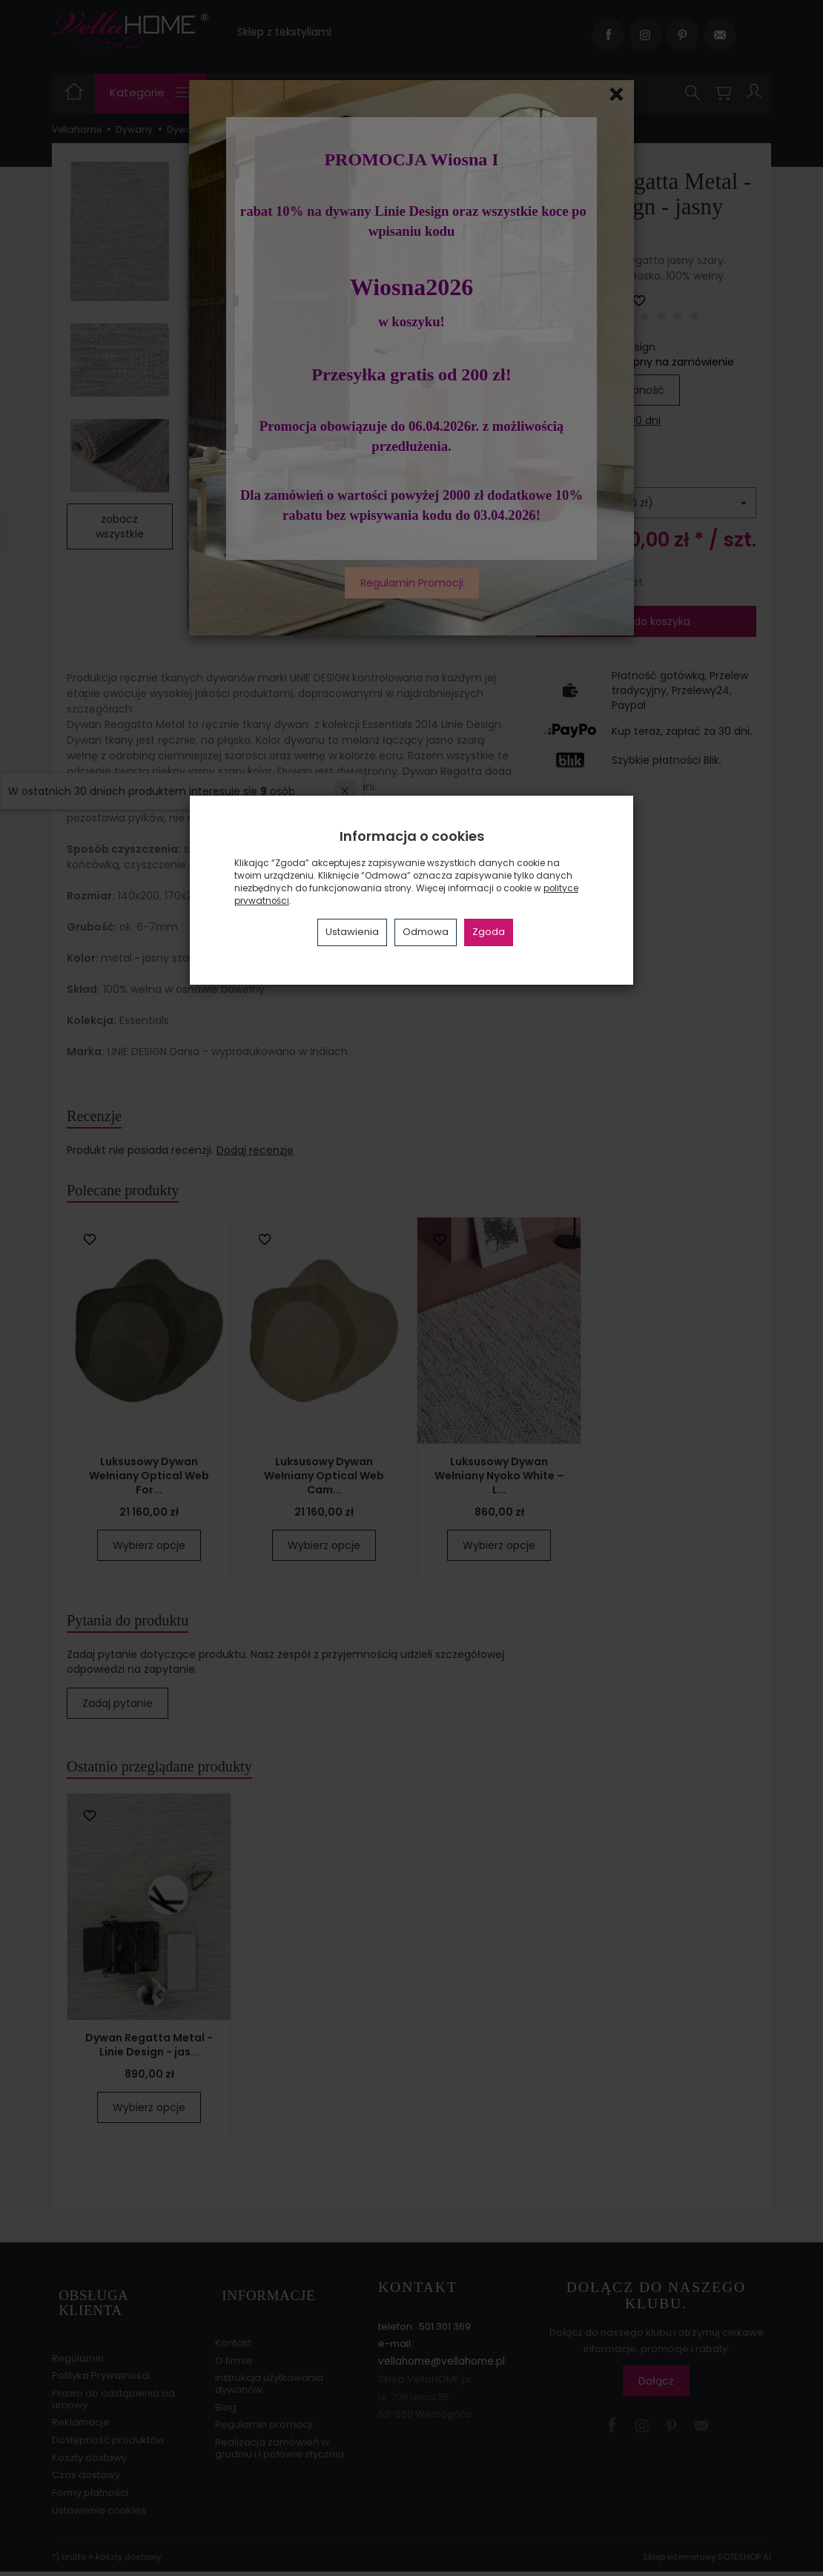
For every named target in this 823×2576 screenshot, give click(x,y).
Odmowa (426, 932)
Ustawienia (352, 932)
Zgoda (488, 932)
